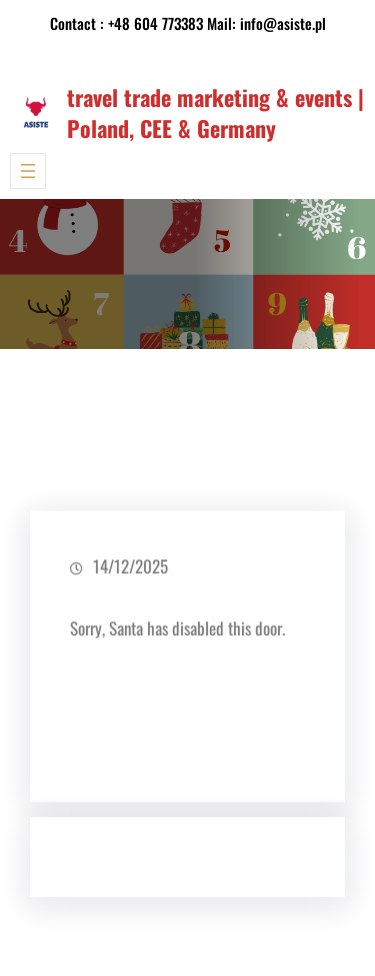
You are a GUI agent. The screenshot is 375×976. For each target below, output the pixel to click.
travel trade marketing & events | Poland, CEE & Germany (215, 112)
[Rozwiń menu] (28, 171)
